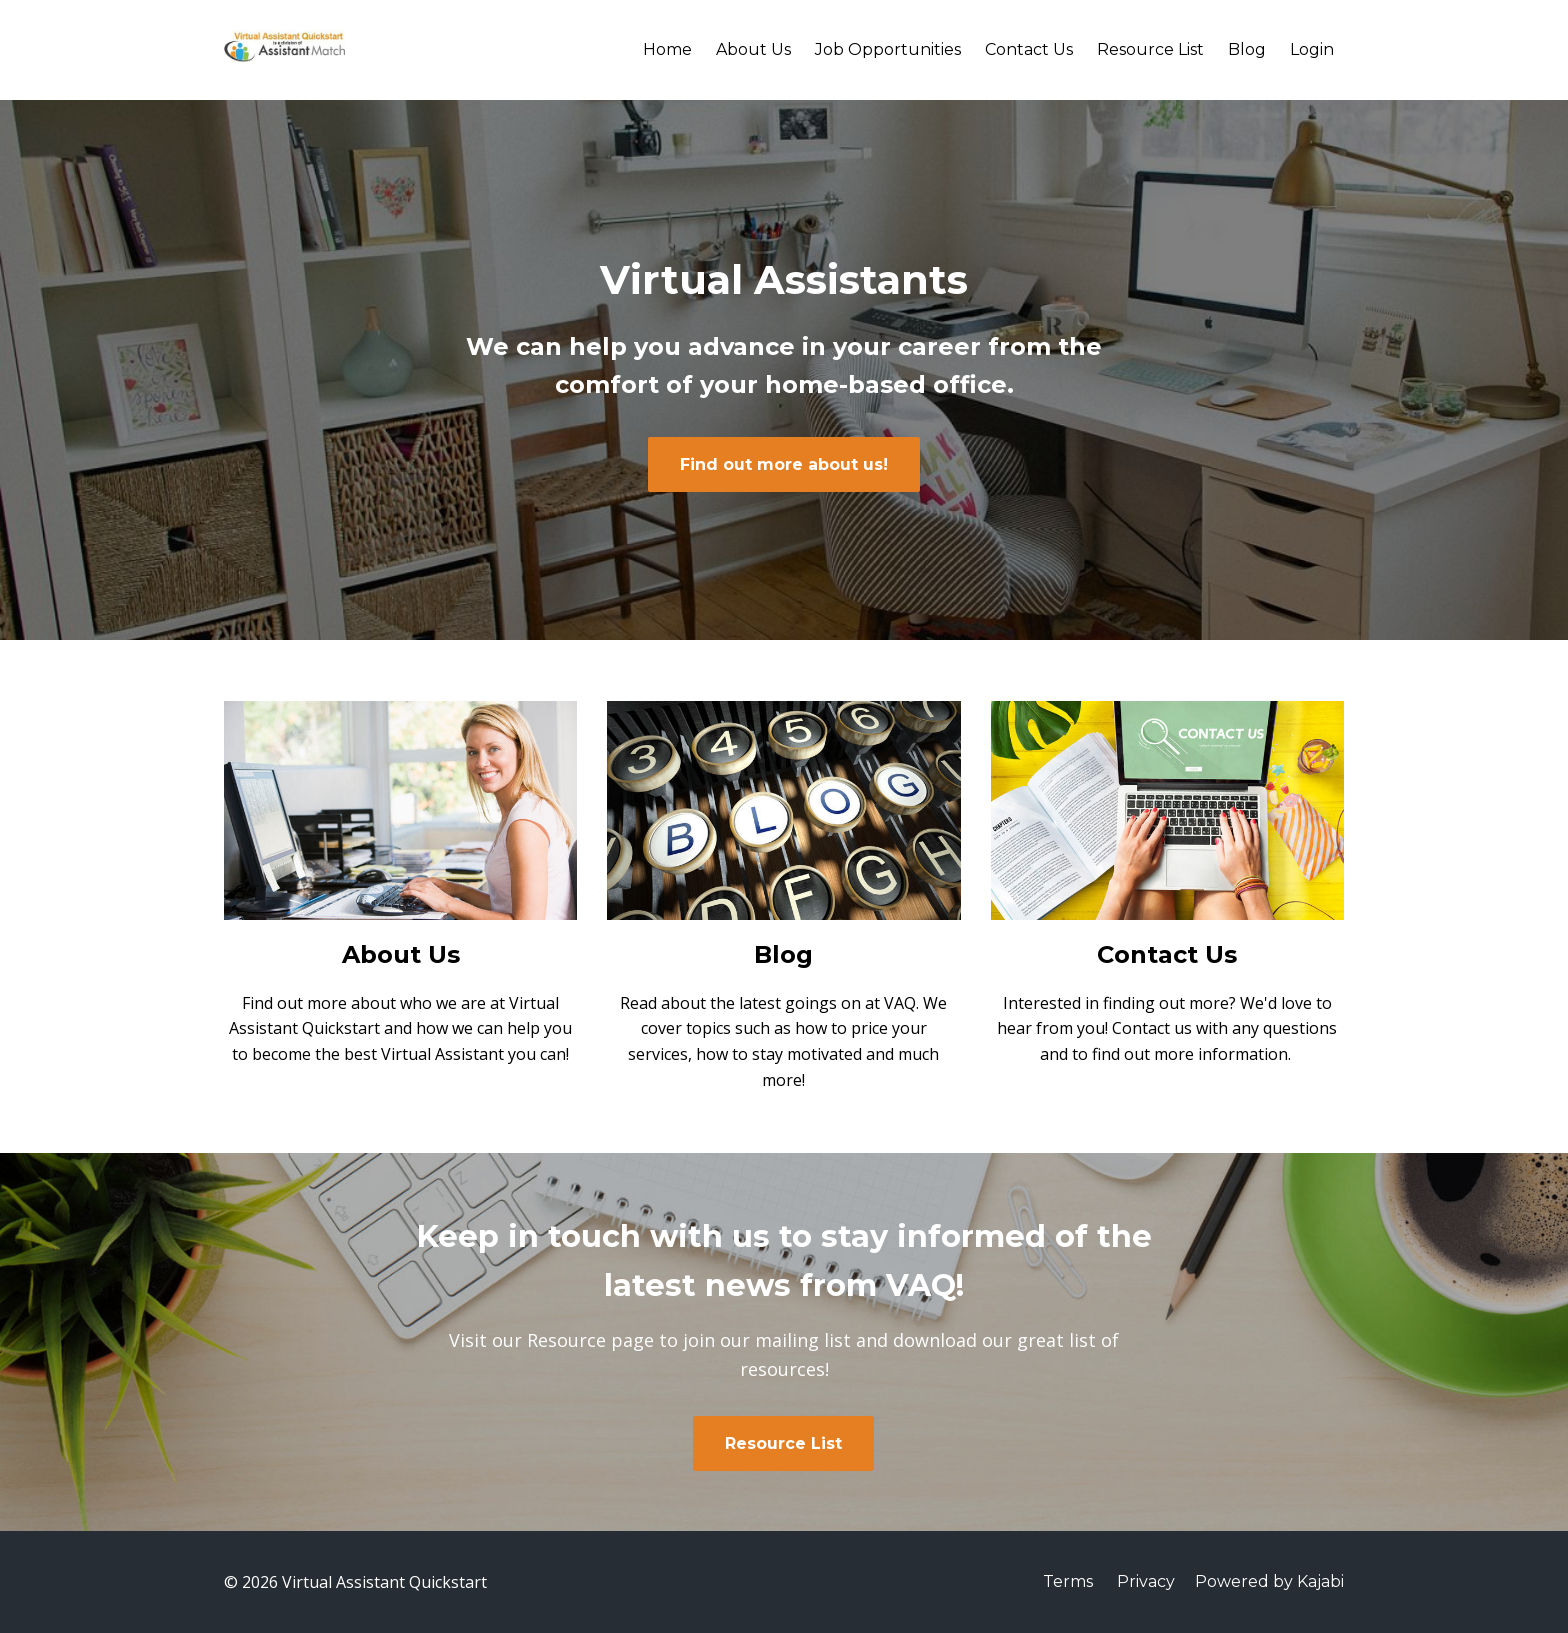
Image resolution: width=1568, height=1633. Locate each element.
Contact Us (1029, 49)
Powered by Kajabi (1269, 1581)
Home (667, 49)
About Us (753, 49)
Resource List (1150, 49)
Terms (1068, 1581)
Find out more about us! (784, 464)
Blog (1247, 49)
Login (1312, 49)
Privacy (1146, 1581)
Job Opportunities (888, 49)
